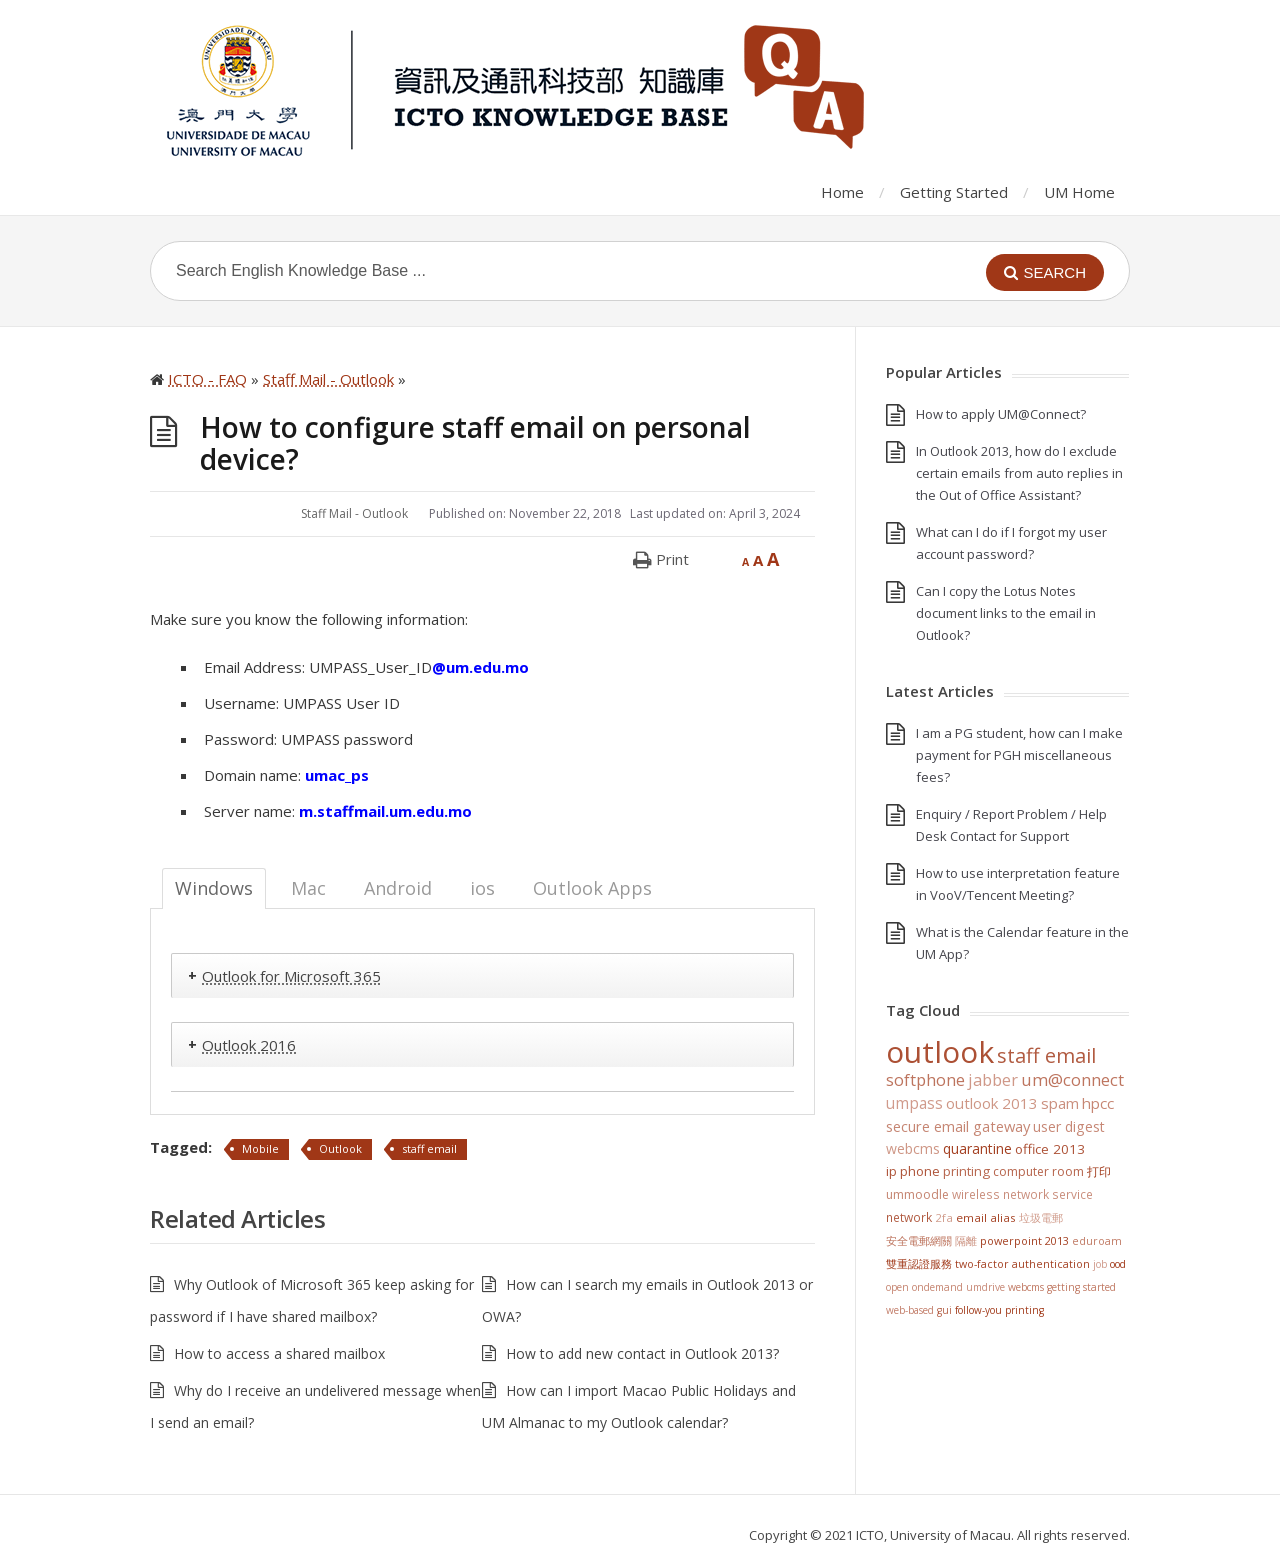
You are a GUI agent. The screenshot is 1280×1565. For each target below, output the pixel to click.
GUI (944, 1310)
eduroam (1097, 1241)
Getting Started (954, 192)
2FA (944, 1217)
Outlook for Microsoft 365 (291, 976)
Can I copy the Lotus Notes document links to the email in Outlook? (1006, 613)
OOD (1118, 1264)
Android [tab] (398, 888)
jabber (993, 1080)
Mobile (260, 1148)
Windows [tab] (214, 888)
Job (1100, 1264)
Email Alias (986, 1217)
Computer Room (1038, 1171)
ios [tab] (482, 888)
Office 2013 (1050, 1149)
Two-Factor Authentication (1022, 1264)
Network (909, 1217)
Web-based (910, 1310)
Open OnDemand (924, 1287)
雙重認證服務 (919, 1264)
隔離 (966, 1240)
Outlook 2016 (249, 1045)
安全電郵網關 (919, 1240)
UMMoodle (917, 1194)
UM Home (1079, 192)
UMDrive (985, 1287)
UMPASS (914, 1103)
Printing (966, 1171)
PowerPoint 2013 (1024, 1240)
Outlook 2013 (992, 1103)
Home (842, 192)
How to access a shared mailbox (279, 1353)
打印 (1099, 1171)
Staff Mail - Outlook (354, 513)
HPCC (1098, 1103)
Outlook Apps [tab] (592, 888)
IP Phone (913, 1171)
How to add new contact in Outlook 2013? (642, 1353)
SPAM (1060, 1103)
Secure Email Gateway (958, 1126)
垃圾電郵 (1041, 1217)
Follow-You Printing (999, 1310)
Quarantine (977, 1148)
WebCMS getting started (1062, 1287)
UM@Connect (1072, 1080)
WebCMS (913, 1148)
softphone (925, 1080)
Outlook (340, 1148)
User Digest (1069, 1126)
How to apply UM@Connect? (1001, 414)
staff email (429, 1148)
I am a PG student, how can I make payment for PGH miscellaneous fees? (1019, 755)
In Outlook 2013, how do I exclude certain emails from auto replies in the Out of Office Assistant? (1019, 473)
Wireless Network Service (1022, 1194)
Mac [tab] (308, 888)
